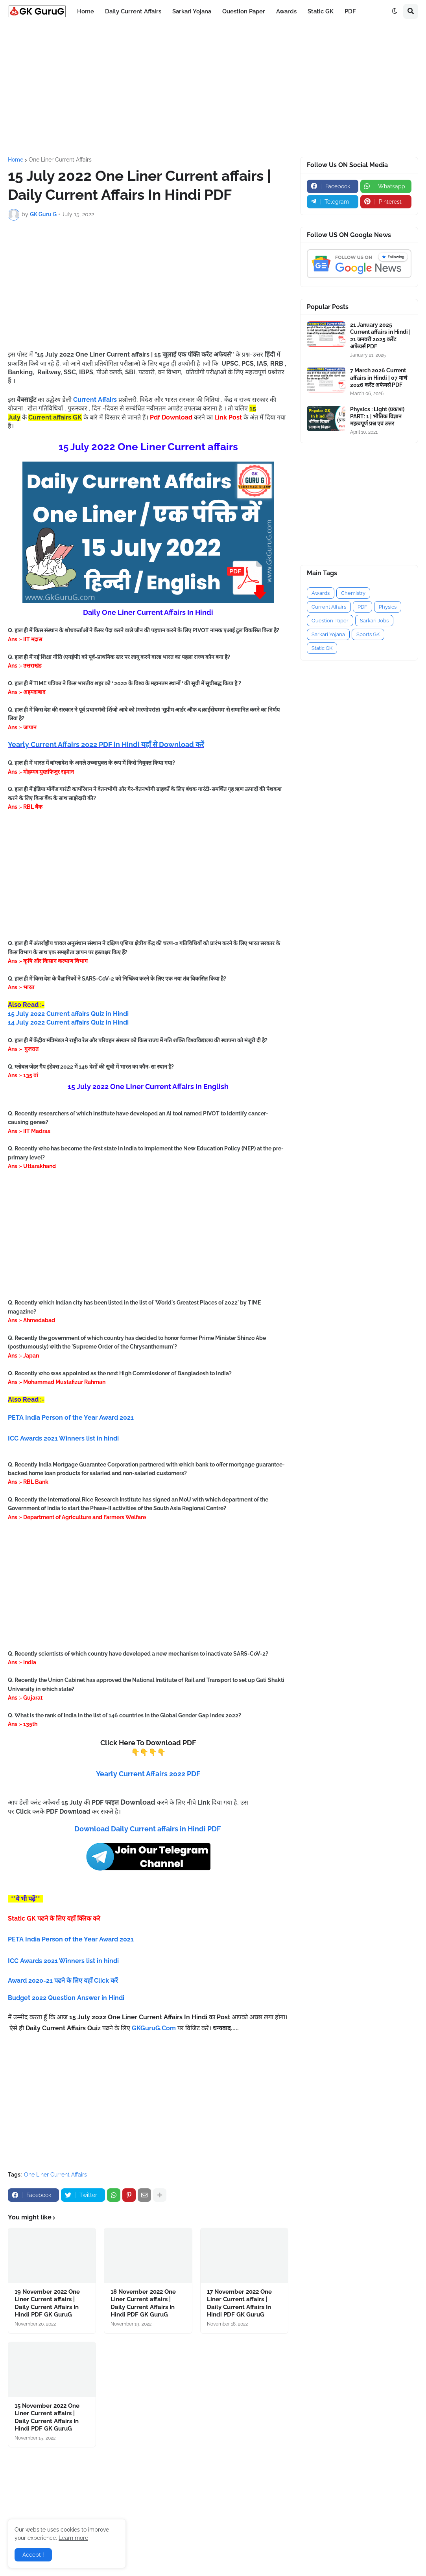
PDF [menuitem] (350, 11)
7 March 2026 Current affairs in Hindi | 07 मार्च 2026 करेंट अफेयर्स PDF (378, 377)
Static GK (322, 648)
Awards (321, 593)
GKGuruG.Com (154, 2028)
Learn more (73, 2538)
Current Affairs (329, 607)
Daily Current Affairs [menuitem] (133, 11)
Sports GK (368, 634)
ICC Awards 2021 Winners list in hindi (64, 1961)
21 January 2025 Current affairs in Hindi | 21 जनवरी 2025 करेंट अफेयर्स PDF (380, 336)
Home (15, 159)
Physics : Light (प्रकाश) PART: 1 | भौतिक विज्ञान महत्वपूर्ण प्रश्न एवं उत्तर (377, 416)
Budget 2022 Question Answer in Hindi (66, 1998)
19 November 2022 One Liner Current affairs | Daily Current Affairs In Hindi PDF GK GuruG (47, 2303)
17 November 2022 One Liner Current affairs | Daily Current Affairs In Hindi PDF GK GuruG (239, 2303)
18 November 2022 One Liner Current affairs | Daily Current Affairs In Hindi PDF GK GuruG (143, 2303)
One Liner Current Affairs (60, 159)
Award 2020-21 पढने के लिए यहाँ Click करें (64, 1980)
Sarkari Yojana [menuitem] (191, 11)
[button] (394, 11)
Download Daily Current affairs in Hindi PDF (147, 1829)
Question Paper (330, 621)
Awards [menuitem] (286, 11)
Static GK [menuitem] (321, 11)
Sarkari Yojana (328, 634)
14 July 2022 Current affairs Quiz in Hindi (68, 1022)
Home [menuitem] (85, 11)
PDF (362, 607)
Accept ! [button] (33, 2555)
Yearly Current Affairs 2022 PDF (148, 1774)
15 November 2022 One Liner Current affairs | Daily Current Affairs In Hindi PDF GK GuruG (47, 2417)
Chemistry (353, 593)
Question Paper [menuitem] (243, 11)
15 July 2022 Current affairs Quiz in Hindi (68, 1014)
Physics (387, 607)
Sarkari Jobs (374, 621)
